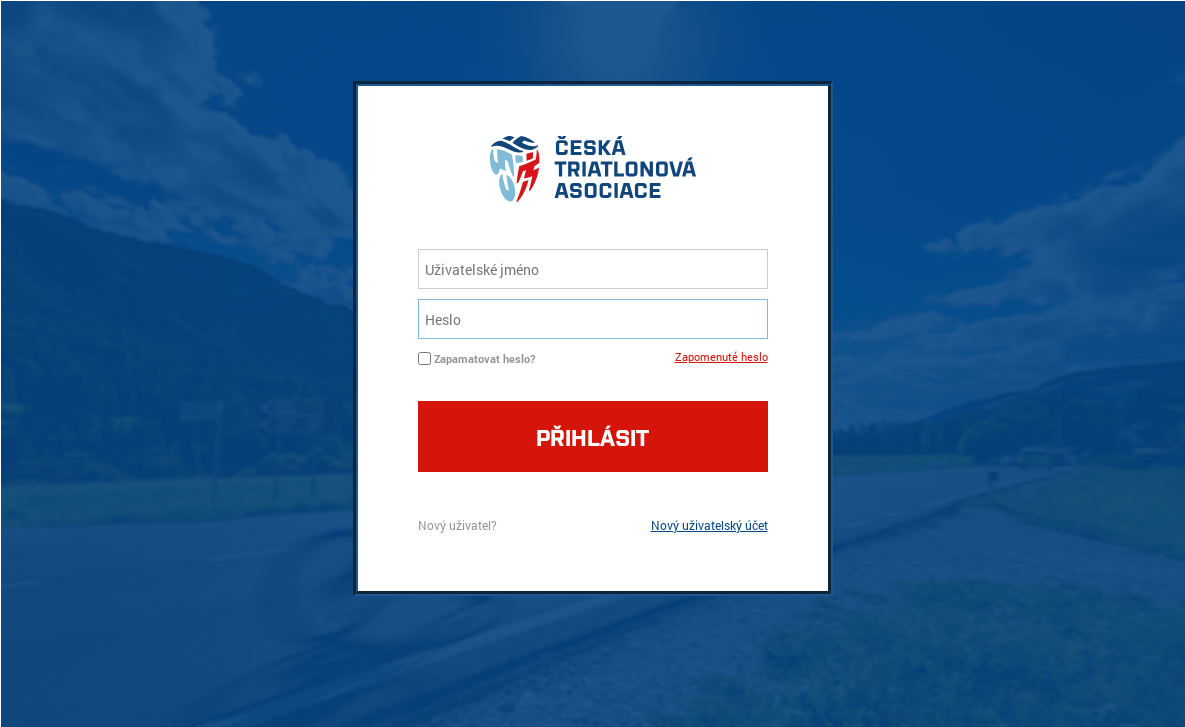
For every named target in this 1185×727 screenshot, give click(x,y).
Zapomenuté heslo (721, 356)
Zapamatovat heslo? (484, 358)
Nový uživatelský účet (709, 525)
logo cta (593, 174)
